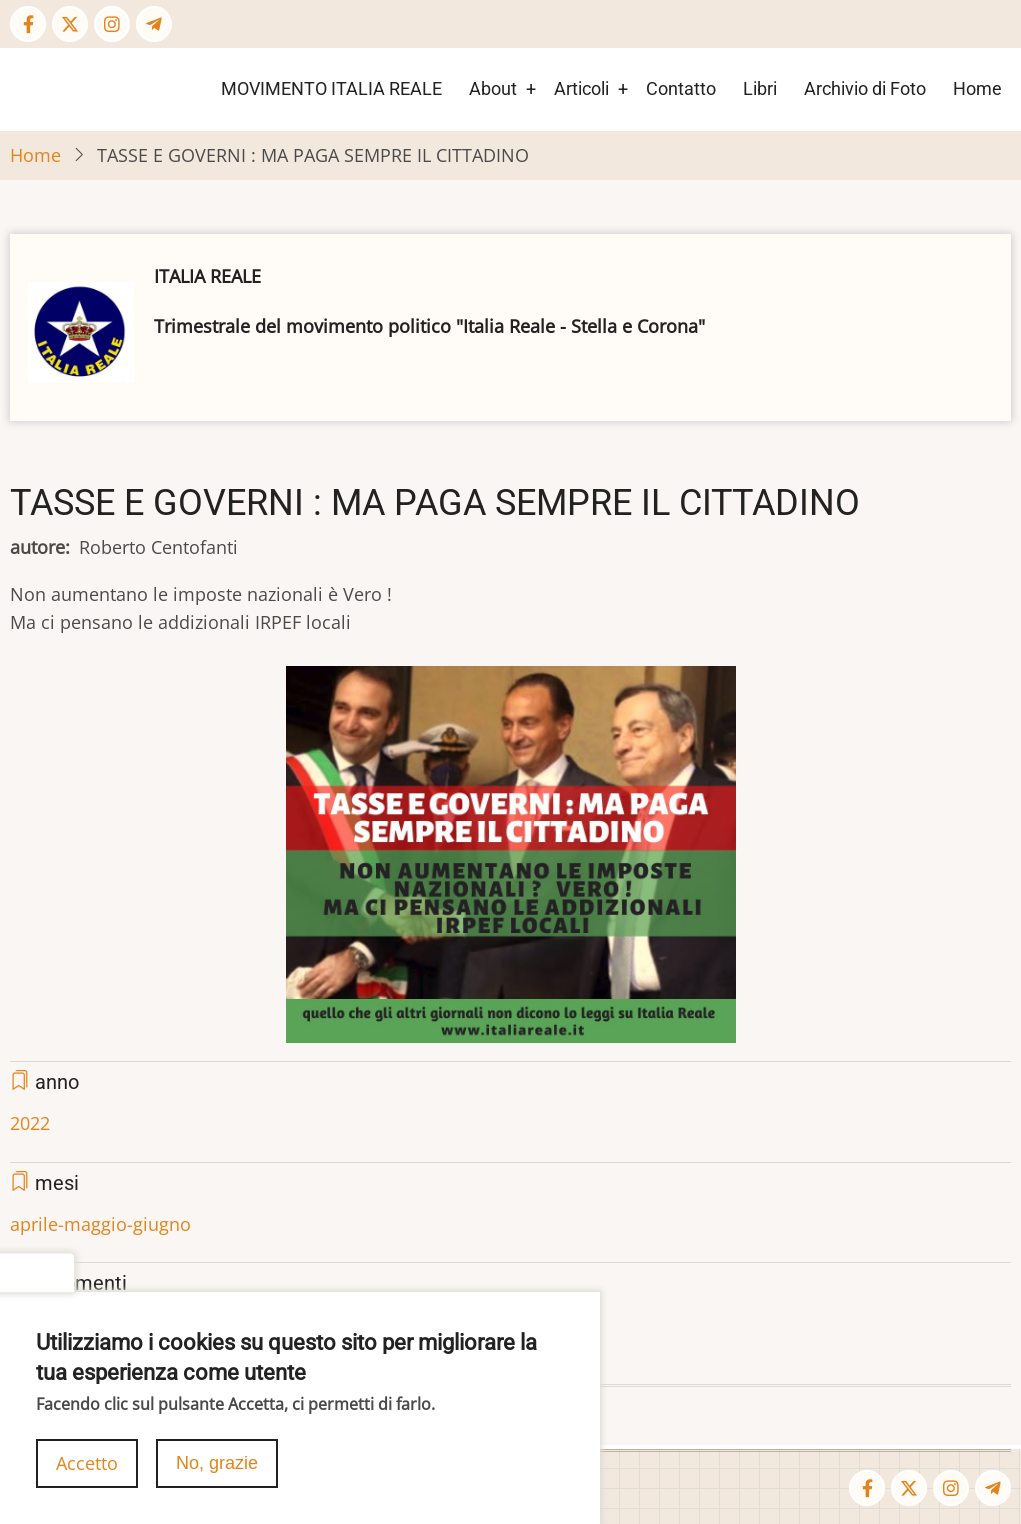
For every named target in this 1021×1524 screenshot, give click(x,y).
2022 (30, 1123)
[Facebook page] (28, 24)
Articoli (581, 88)
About (493, 88)
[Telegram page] (154, 24)
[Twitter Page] (70, 24)
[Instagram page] (112, 24)
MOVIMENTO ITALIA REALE (331, 88)
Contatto (681, 88)
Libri (760, 88)
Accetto (87, 1475)
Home (977, 88)
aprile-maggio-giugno (100, 1224)
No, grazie (217, 1475)
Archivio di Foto (865, 88)
